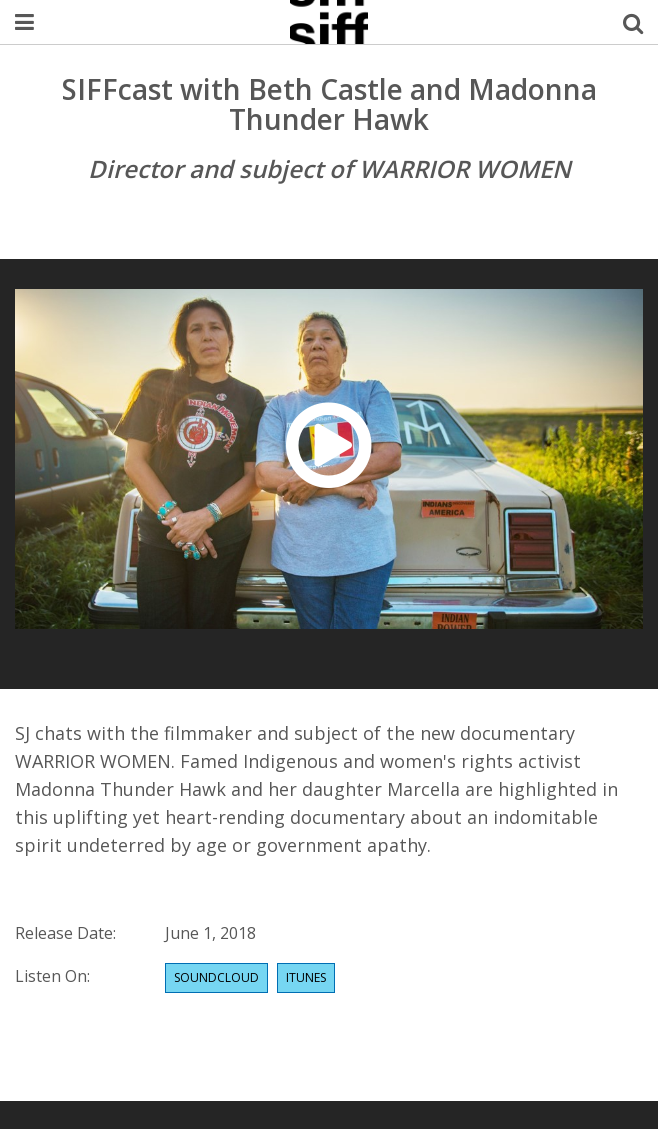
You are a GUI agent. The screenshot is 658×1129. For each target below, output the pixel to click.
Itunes (306, 977)
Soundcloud (216, 977)
